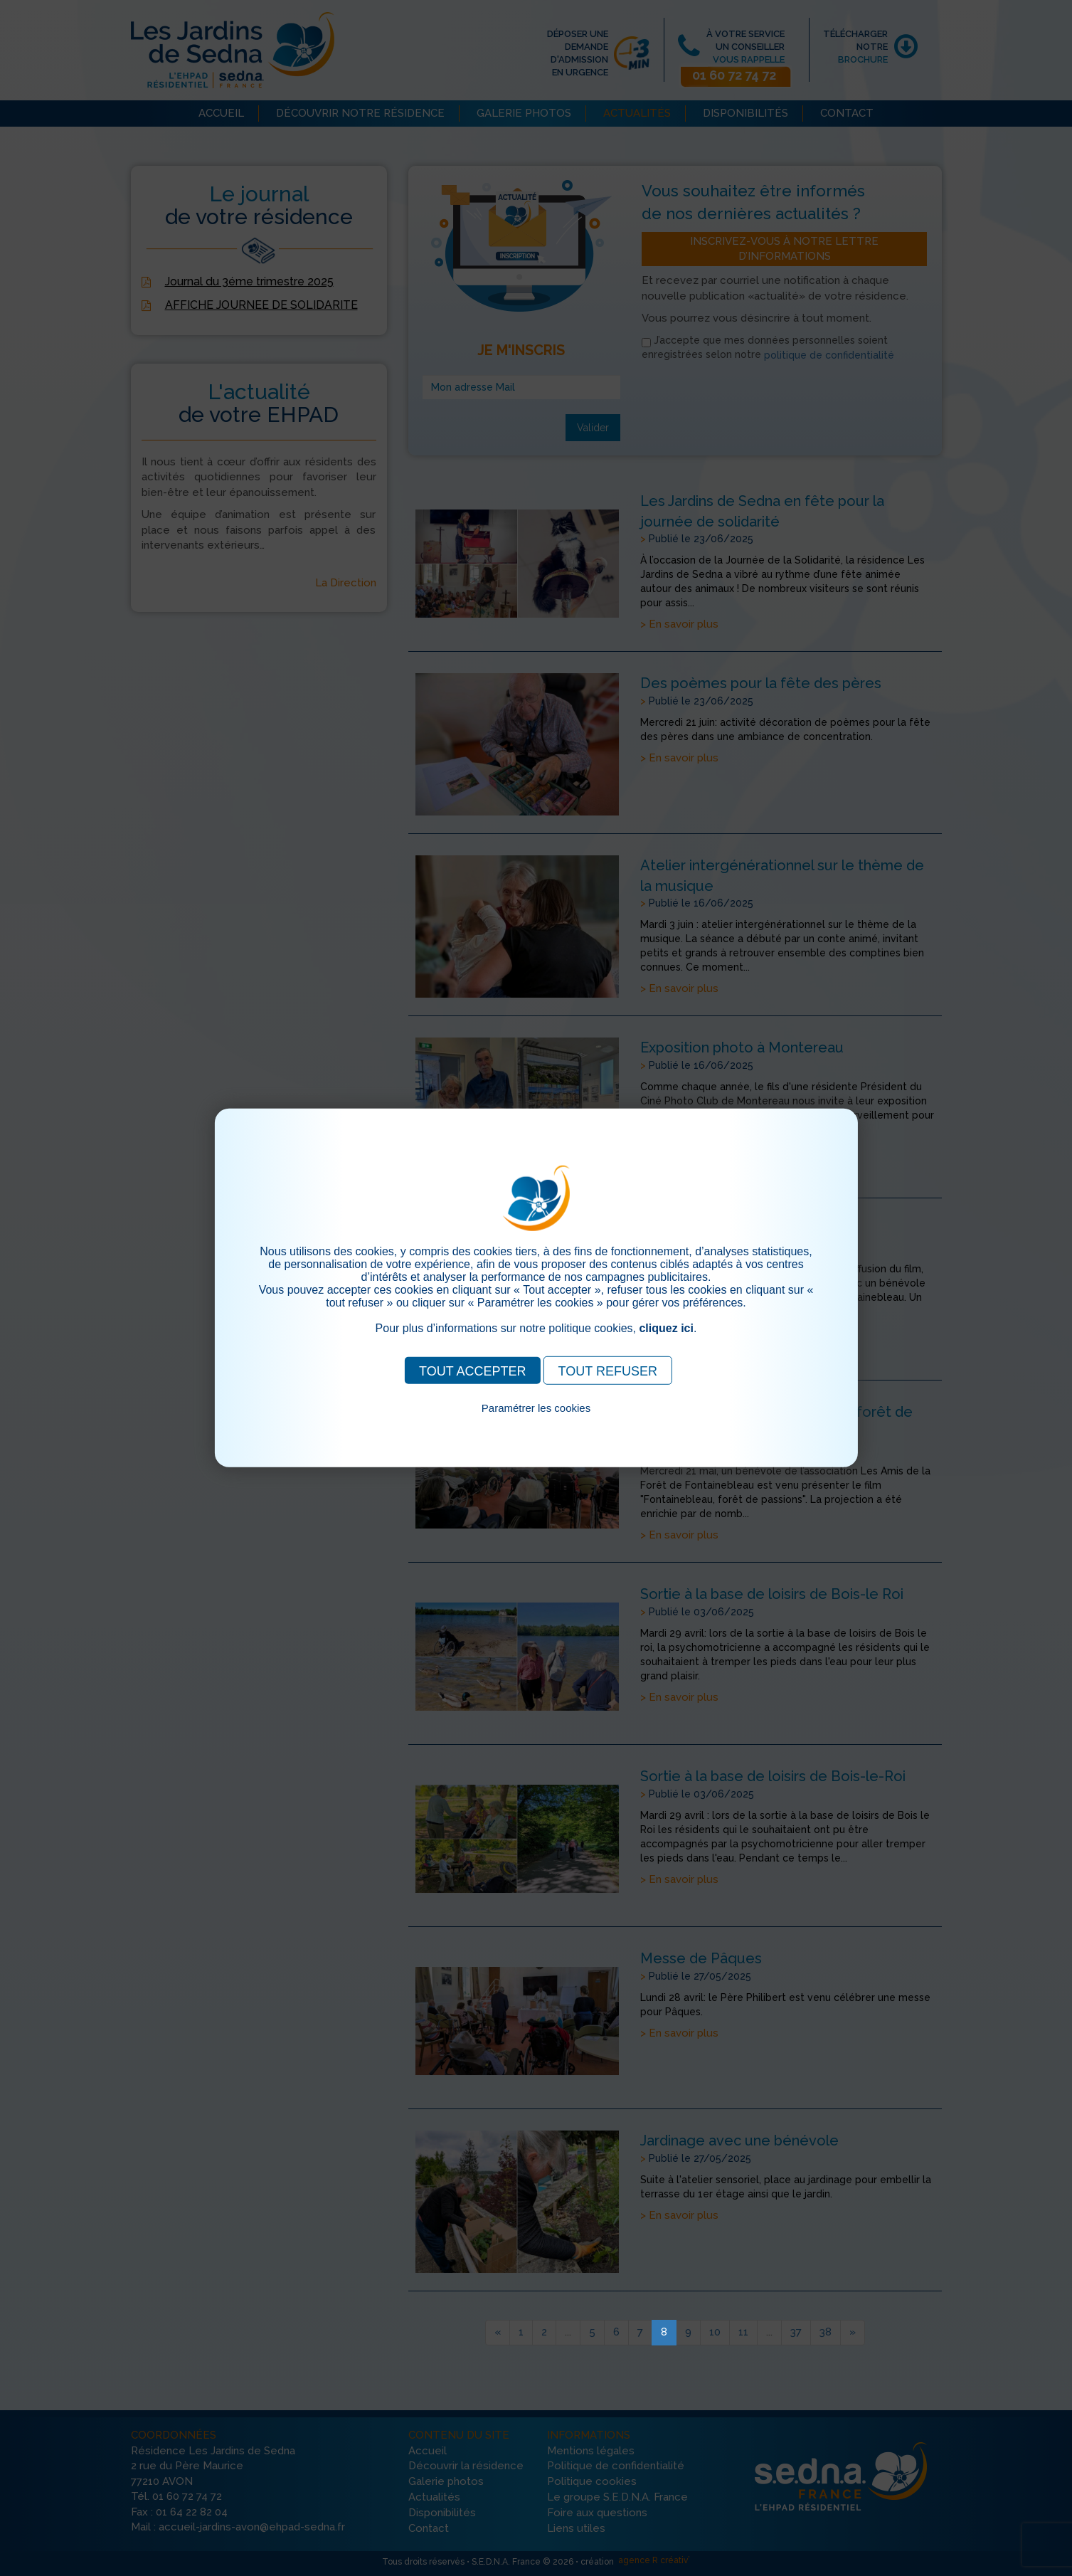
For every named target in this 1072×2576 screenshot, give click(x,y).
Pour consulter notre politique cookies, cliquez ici (536, 1424)
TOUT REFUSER (607, 1371)
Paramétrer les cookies (536, 1408)
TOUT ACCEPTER (472, 1371)
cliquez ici (666, 1328)
